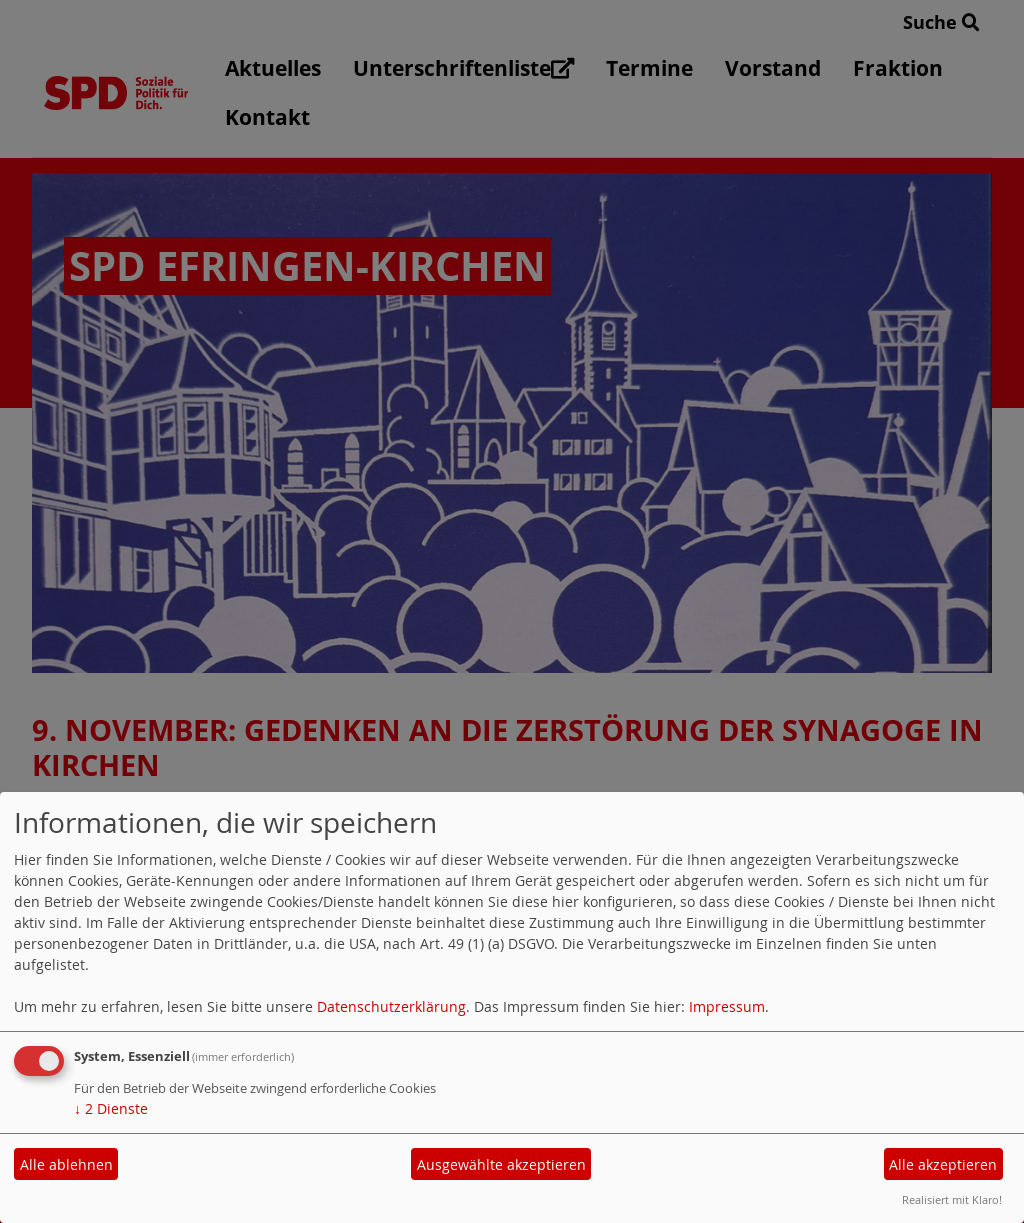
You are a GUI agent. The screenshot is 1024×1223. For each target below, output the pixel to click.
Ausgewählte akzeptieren (501, 1164)
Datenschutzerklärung (391, 1006)
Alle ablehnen (66, 1164)
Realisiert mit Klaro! (952, 1199)
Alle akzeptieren (943, 1164)
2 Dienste (111, 1108)
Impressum (727, 1006)
